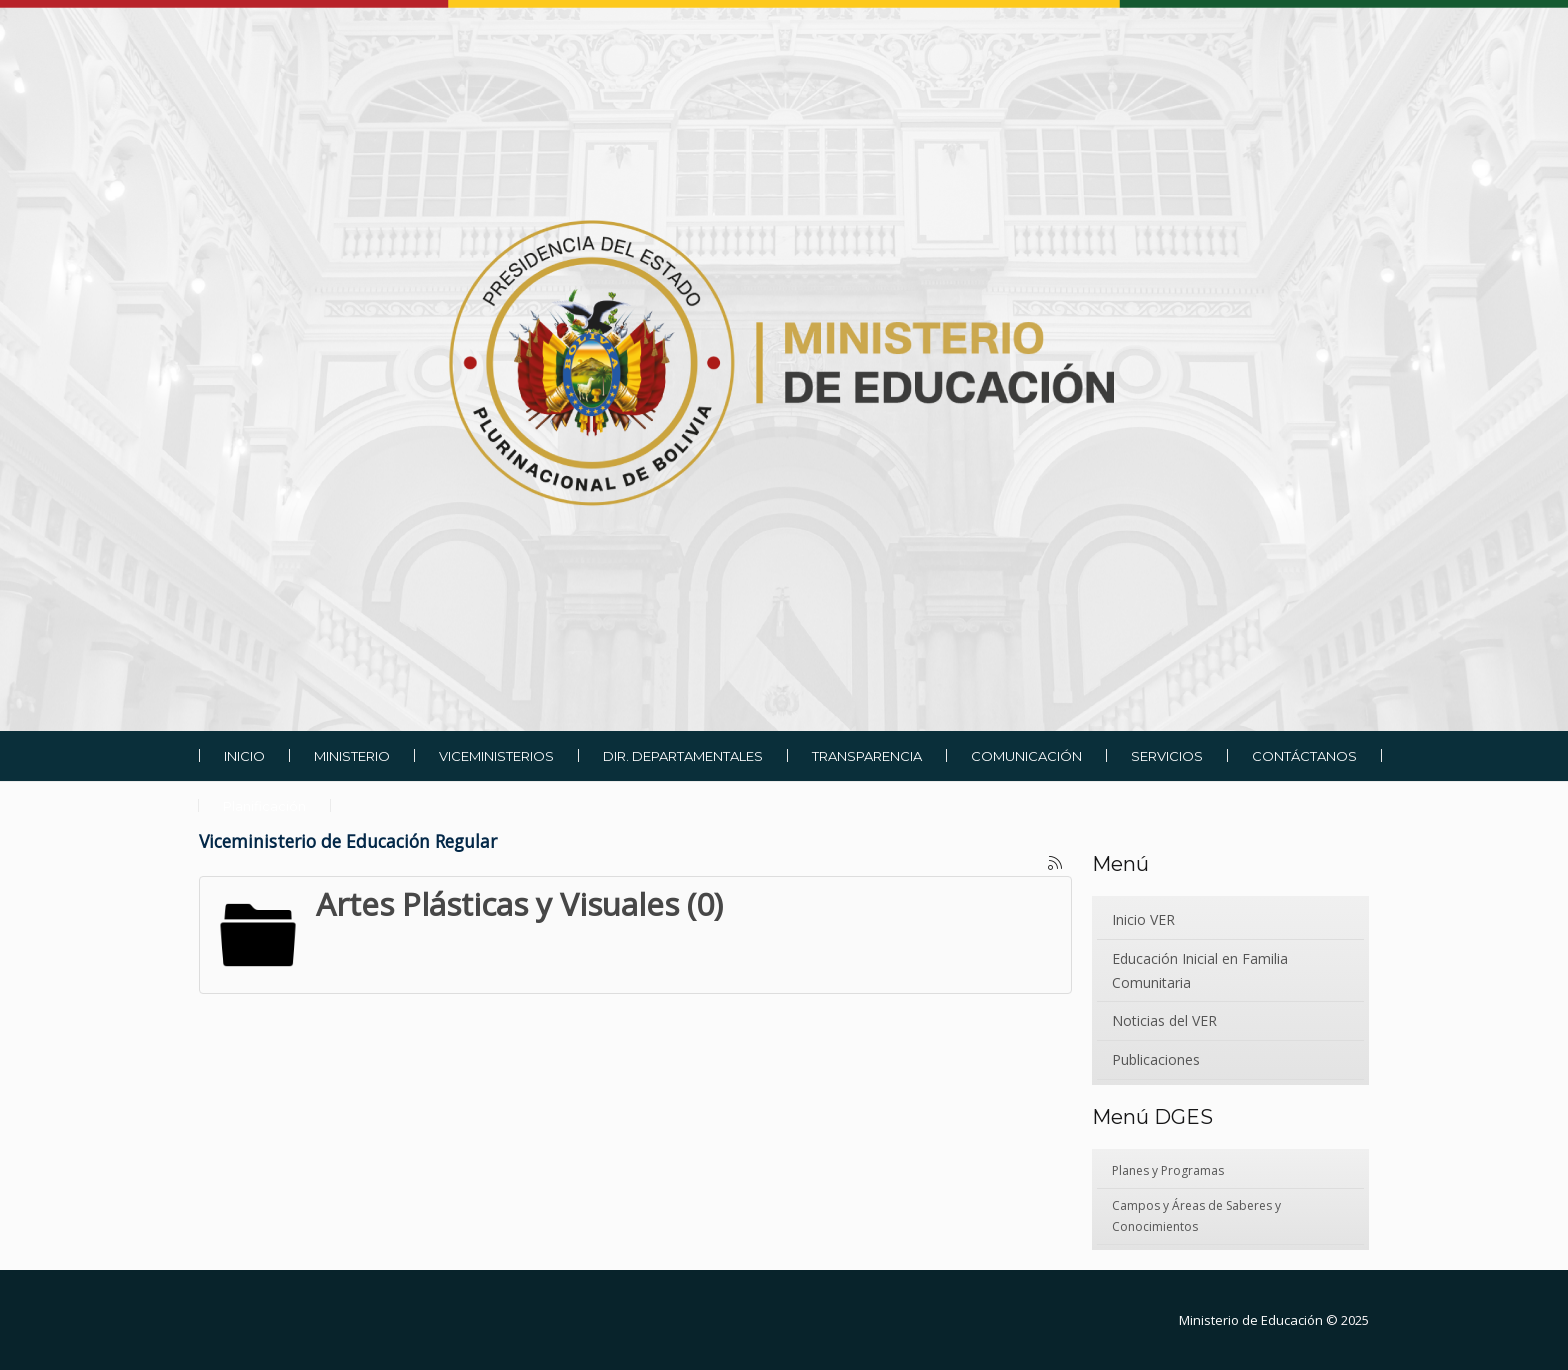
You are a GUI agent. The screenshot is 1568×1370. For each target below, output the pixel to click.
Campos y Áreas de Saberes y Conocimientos (1196, 1215)
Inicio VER (1143, 919)
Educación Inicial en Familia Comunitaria (1200, 970)
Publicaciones (1156, 1059)
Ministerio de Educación (1251, 1320)
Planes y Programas (1168, 1170)
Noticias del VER (1164, 1020)
